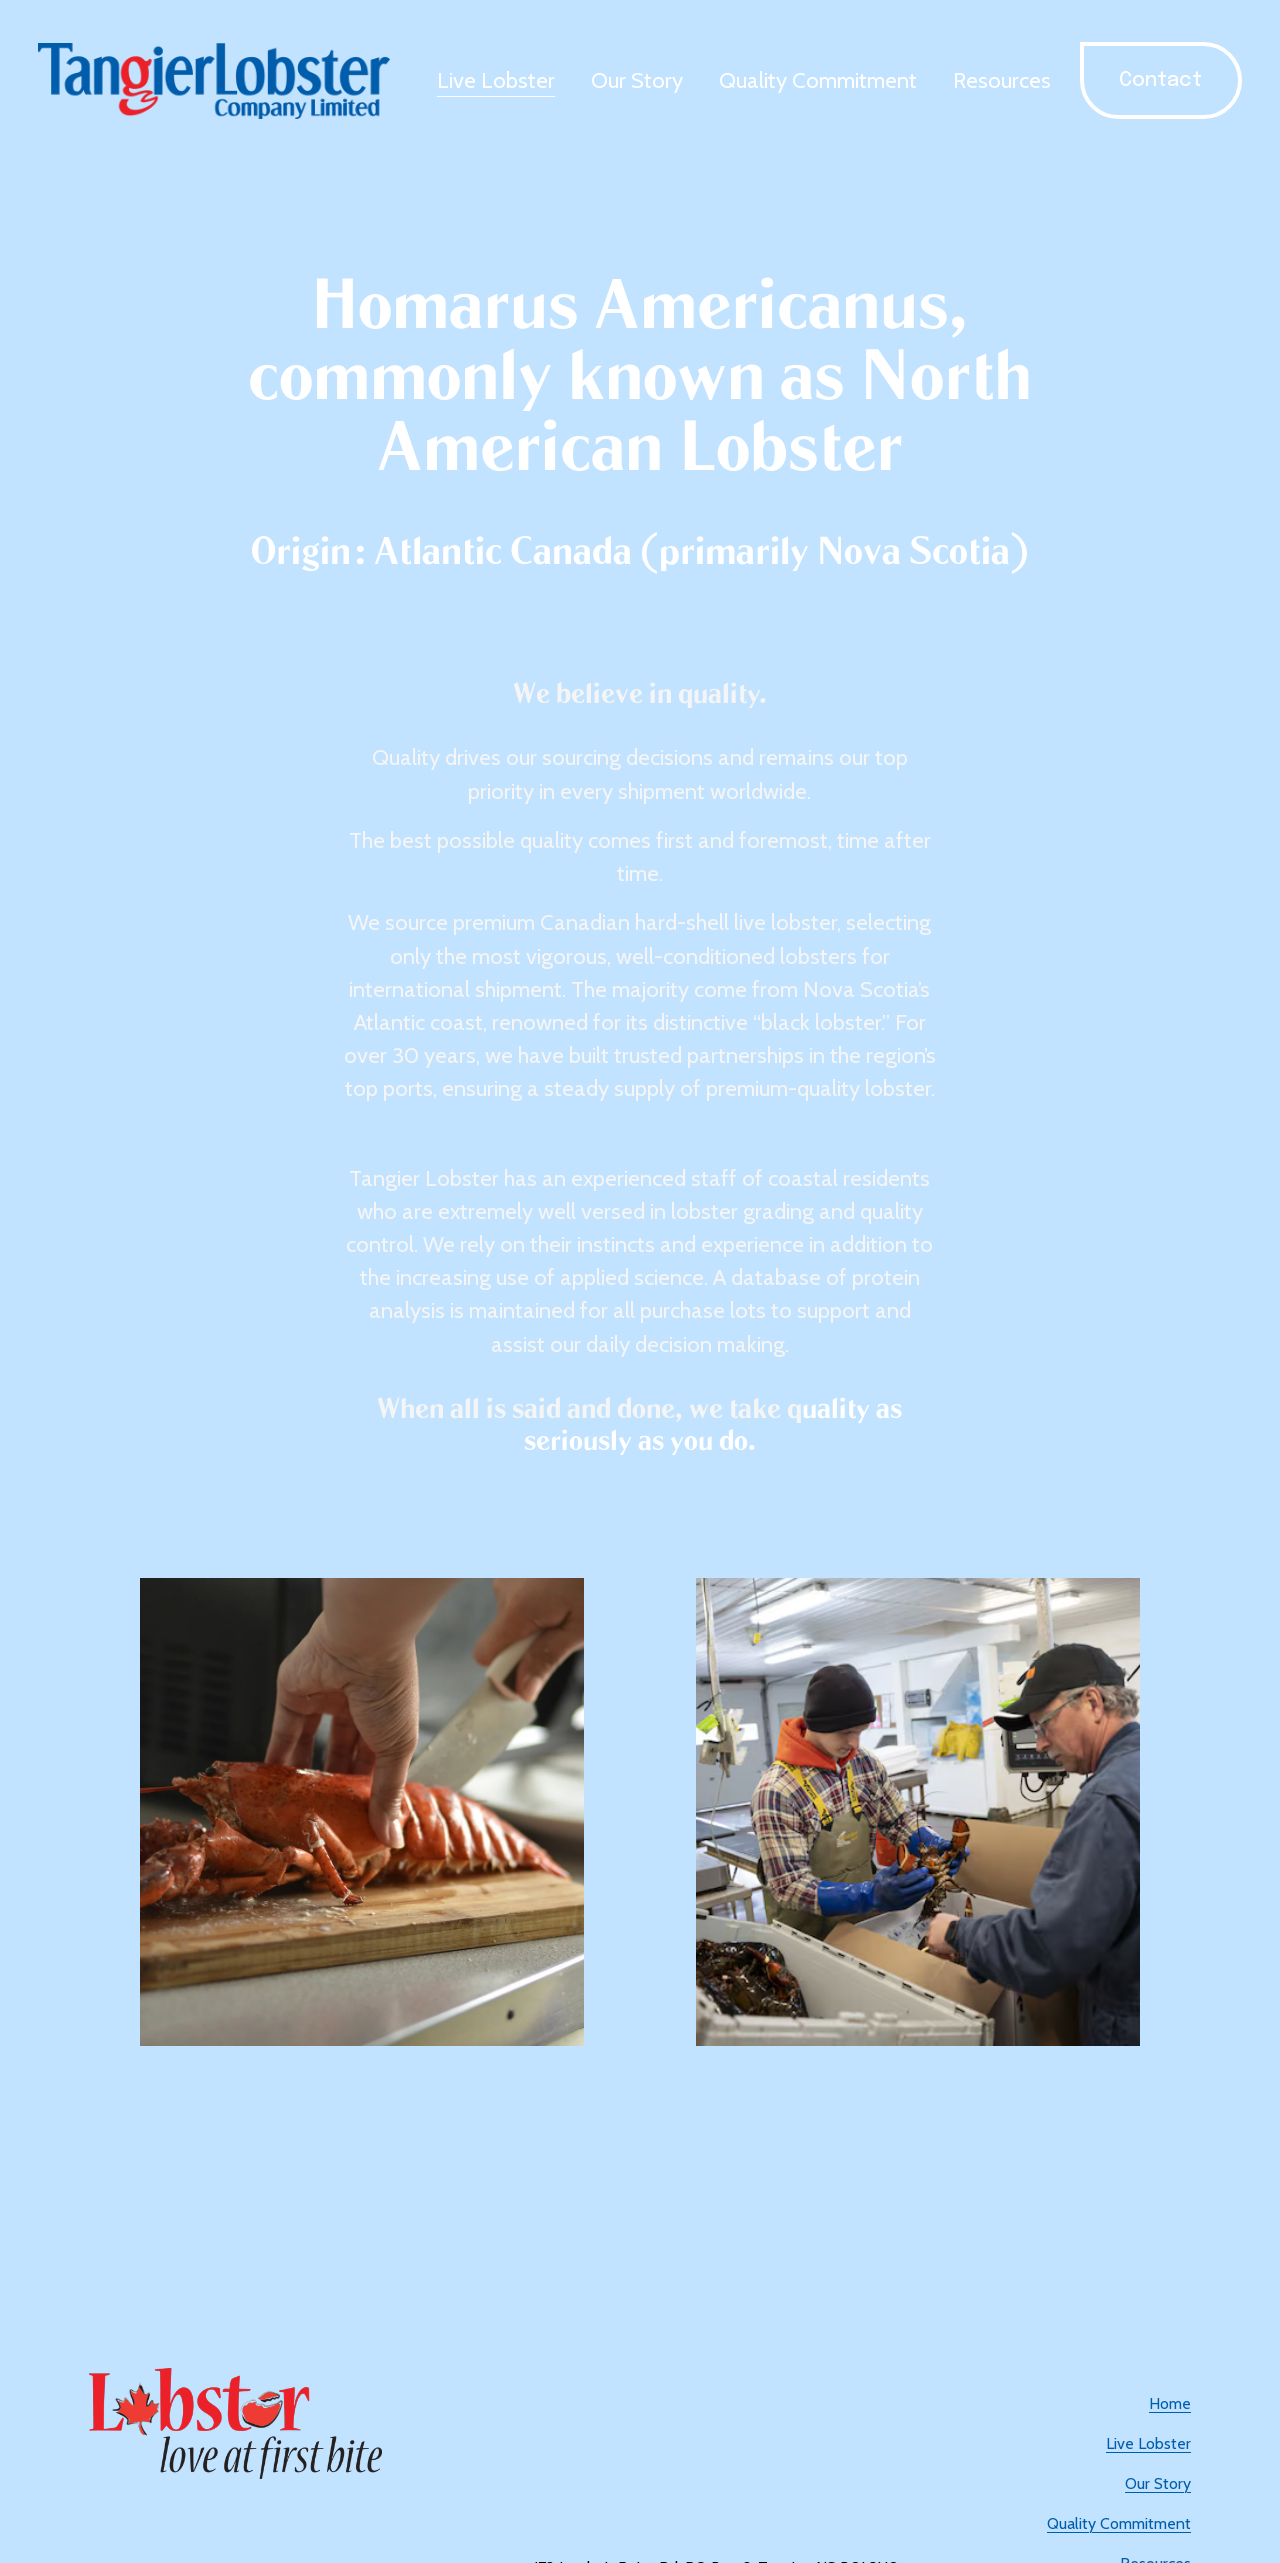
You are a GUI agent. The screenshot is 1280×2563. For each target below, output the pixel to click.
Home (1170, 2403)
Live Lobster (496, 80)
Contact (1160, 80)
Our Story (637, 80)
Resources (1002, 80)
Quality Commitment (818, 80)
